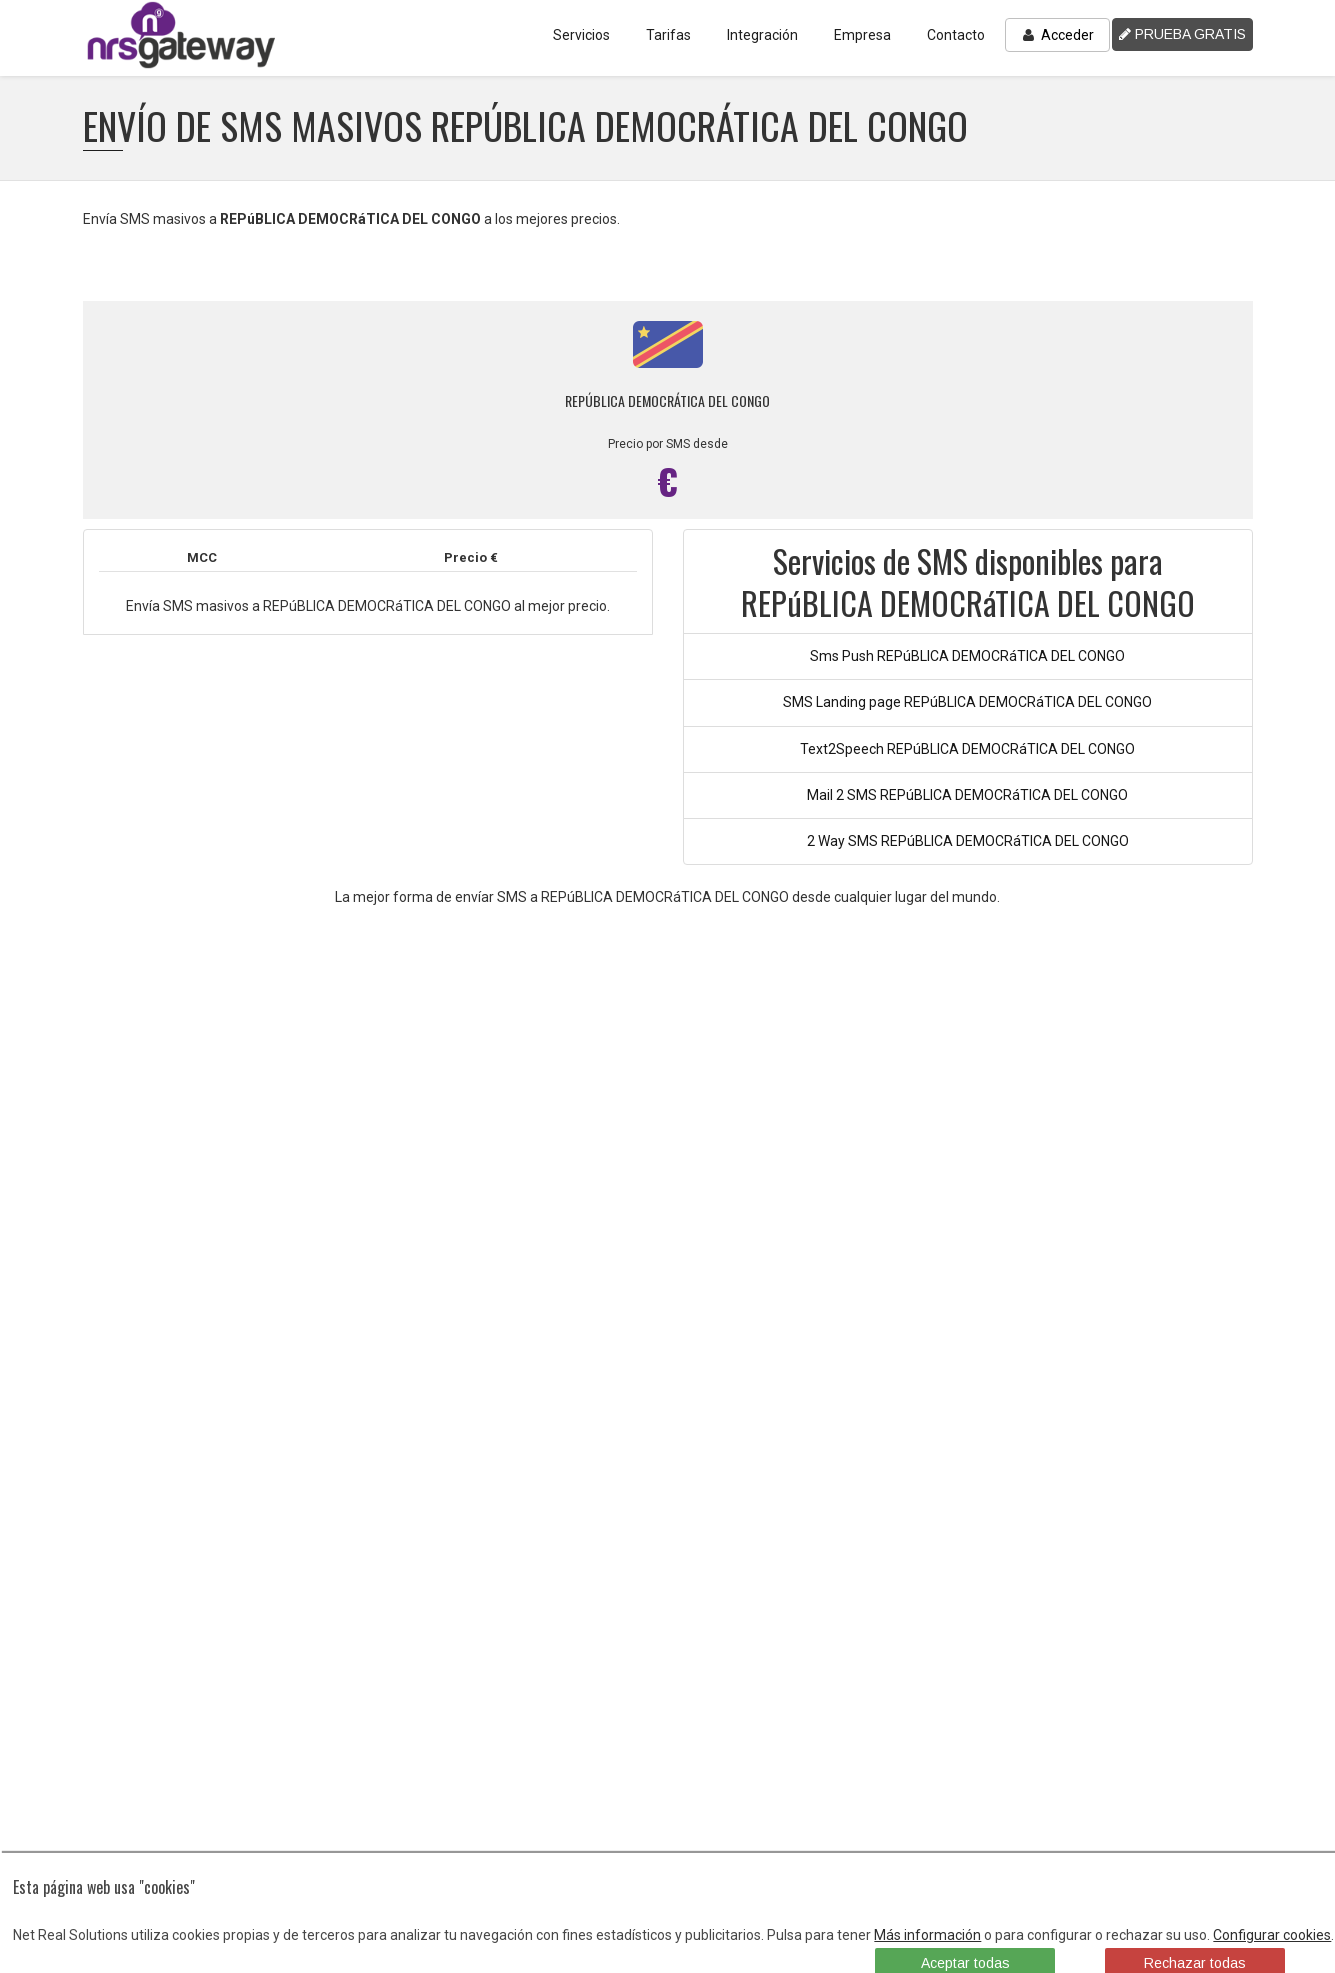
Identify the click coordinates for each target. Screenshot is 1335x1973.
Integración (762, 35)
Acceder (1057, 35)
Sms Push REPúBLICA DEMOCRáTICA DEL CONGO (967, 656)
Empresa (862, 35)
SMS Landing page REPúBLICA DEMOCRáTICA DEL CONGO (967, 702)
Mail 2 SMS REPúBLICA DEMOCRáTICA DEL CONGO (967, 795)
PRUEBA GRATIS (1182, 34)
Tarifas (668, 35)
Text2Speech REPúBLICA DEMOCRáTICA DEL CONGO (967, 749)
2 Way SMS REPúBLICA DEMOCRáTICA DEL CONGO (968, 841)
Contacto (956, 35)
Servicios (581, 35)
